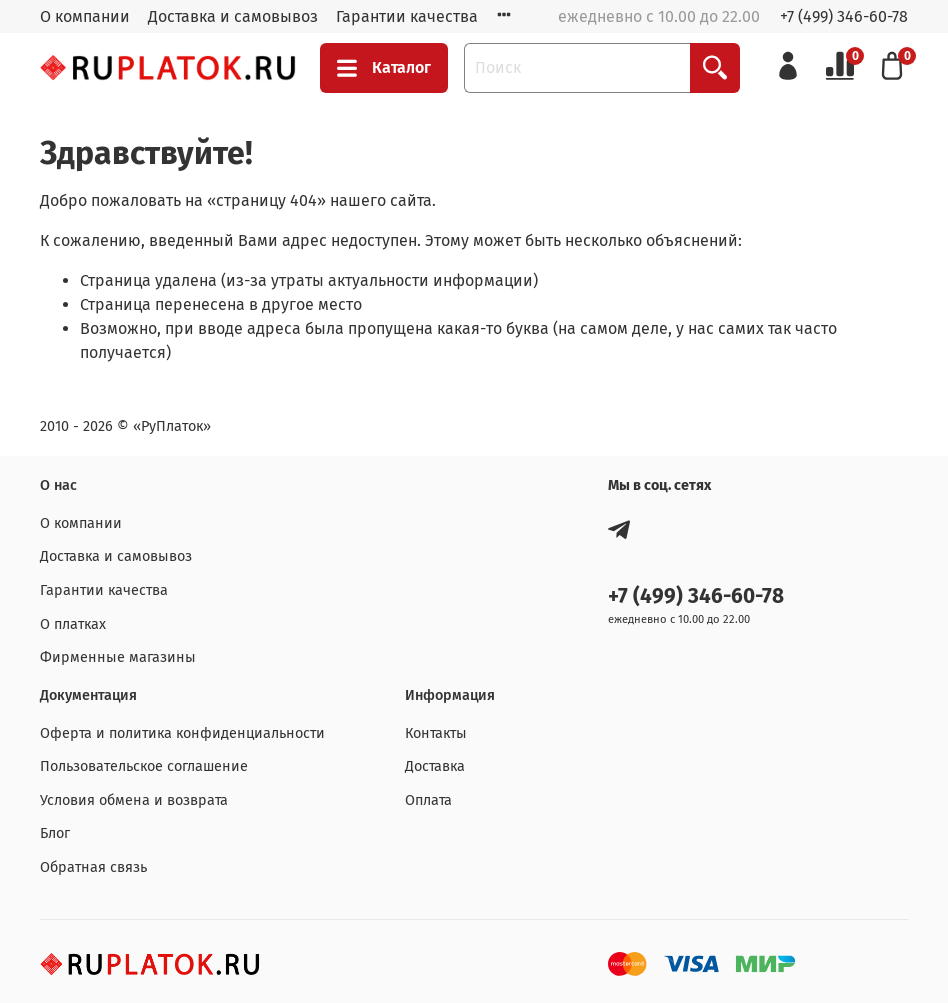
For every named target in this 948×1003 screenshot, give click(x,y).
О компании (85, 16)
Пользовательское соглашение (144, 766)
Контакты (436, 733)
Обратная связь (93, 867)
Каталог (384, 68)
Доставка (435, 766)
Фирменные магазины (118, 657)
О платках (73, 624)
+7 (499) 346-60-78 (844, 16)
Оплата (428, 800)
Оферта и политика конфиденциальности (182, 733)
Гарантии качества (407, 16)
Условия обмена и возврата (134, 800)
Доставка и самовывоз (233, 16)
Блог (55, 833)
